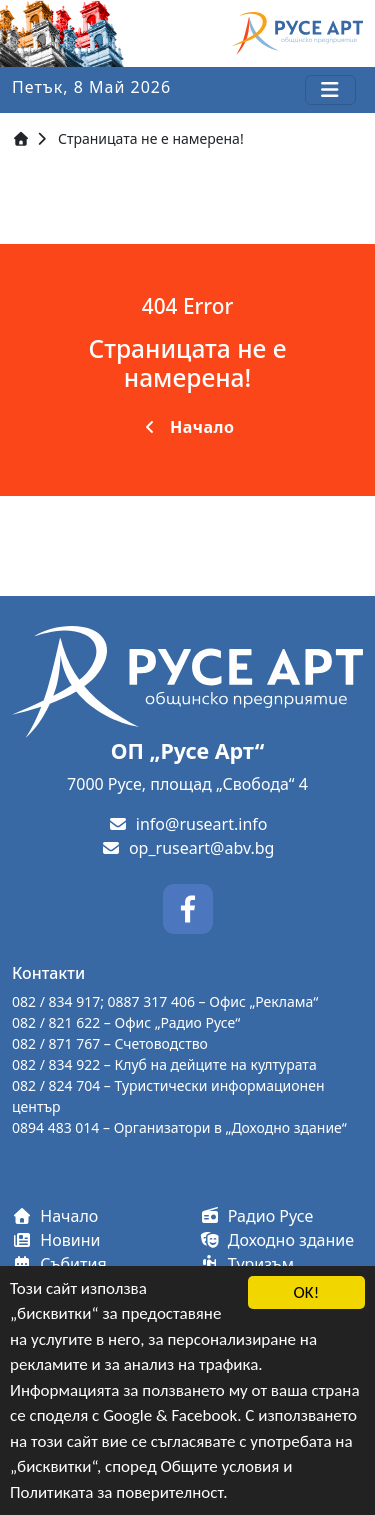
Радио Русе (257, 1216)
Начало (188, 427)
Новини (56, 1240)
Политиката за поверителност (116, 1492)
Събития (59, 1264)
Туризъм (247, 1264)
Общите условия (220, 1467)
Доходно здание (277, 1240)
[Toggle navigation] (330, 90)
